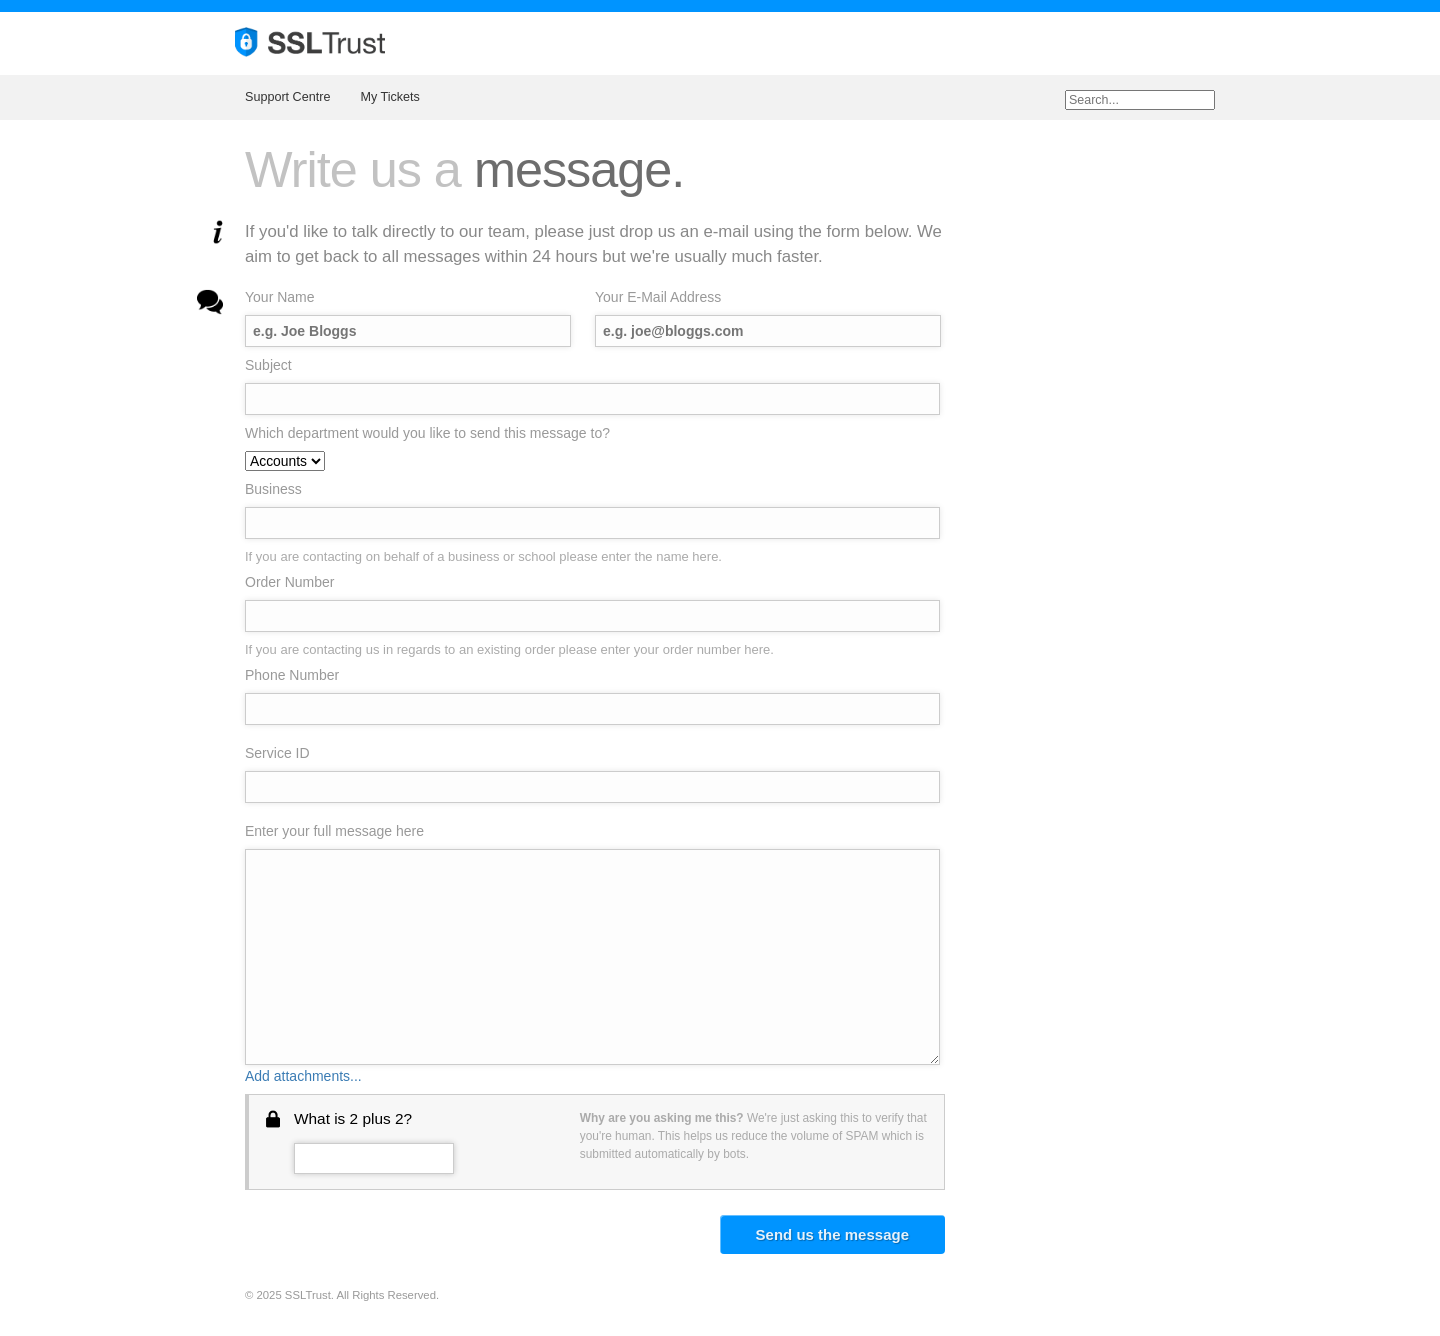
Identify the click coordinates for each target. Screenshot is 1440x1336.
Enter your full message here (334, 831)
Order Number (289, 582)
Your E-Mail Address (658, 297)
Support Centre (287, 97)
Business (273, 489)
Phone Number (292, 675)
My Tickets (389, 97)
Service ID (277, 753)
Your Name (280, 297)
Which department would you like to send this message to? (427, 433)
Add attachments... (303, 1076)
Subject (268, 365)
